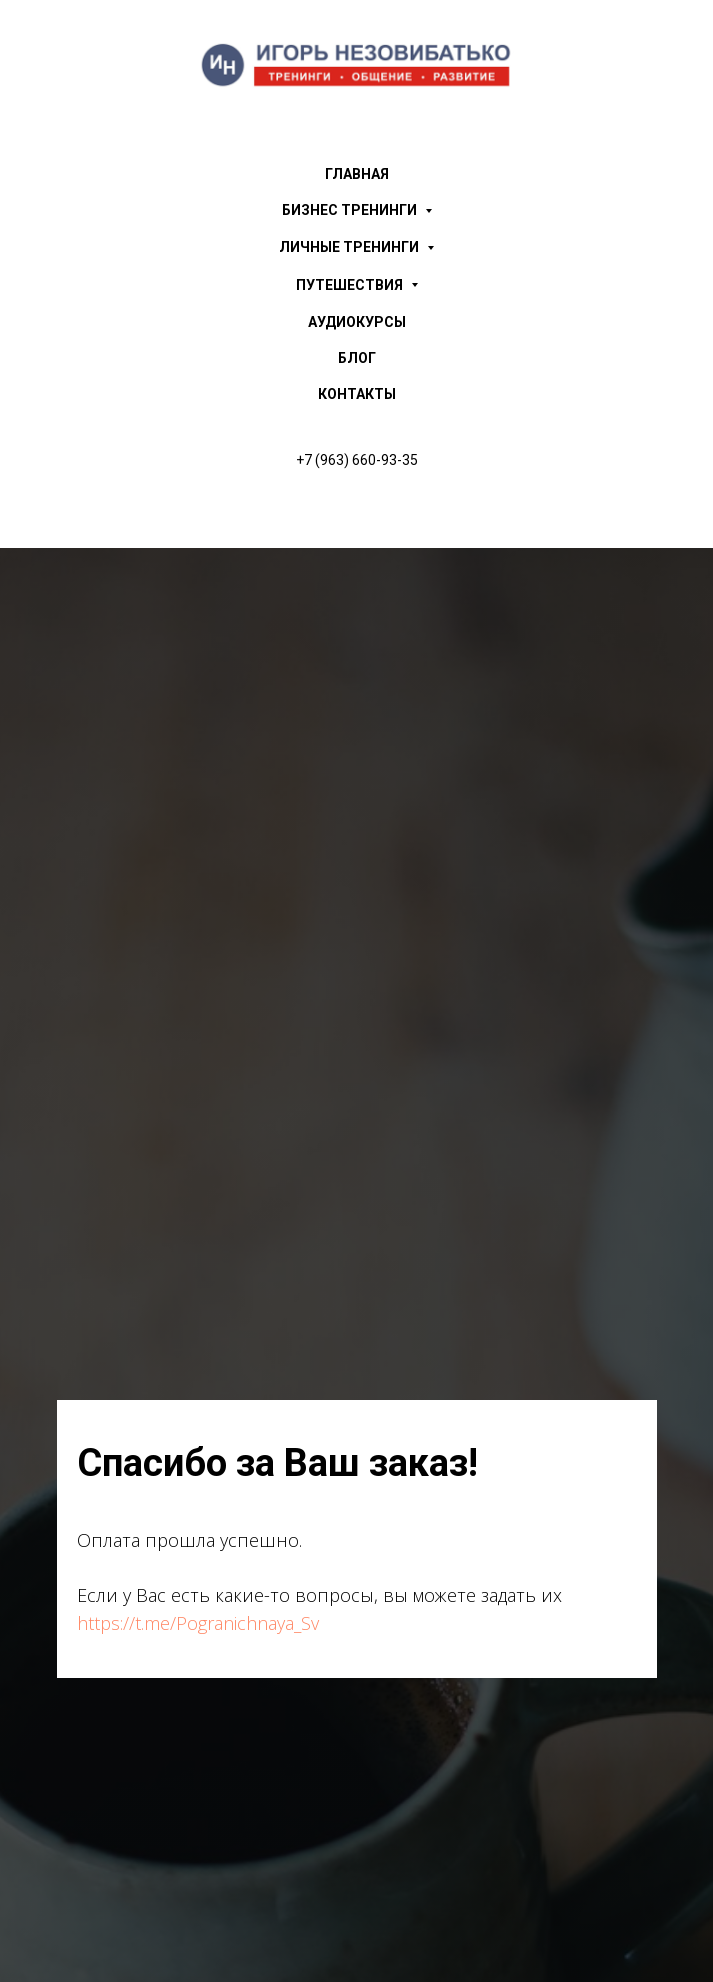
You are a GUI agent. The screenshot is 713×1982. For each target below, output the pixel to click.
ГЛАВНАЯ (357, 174)
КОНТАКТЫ (357, 394)
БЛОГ (357, 358)
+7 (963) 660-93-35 (357, 460)
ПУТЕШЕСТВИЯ (357, 285)
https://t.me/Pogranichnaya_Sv (198, 1623)
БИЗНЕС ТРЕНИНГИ (357, 210)
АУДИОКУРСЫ (357, 322)
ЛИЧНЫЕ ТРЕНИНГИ (356, 247)
